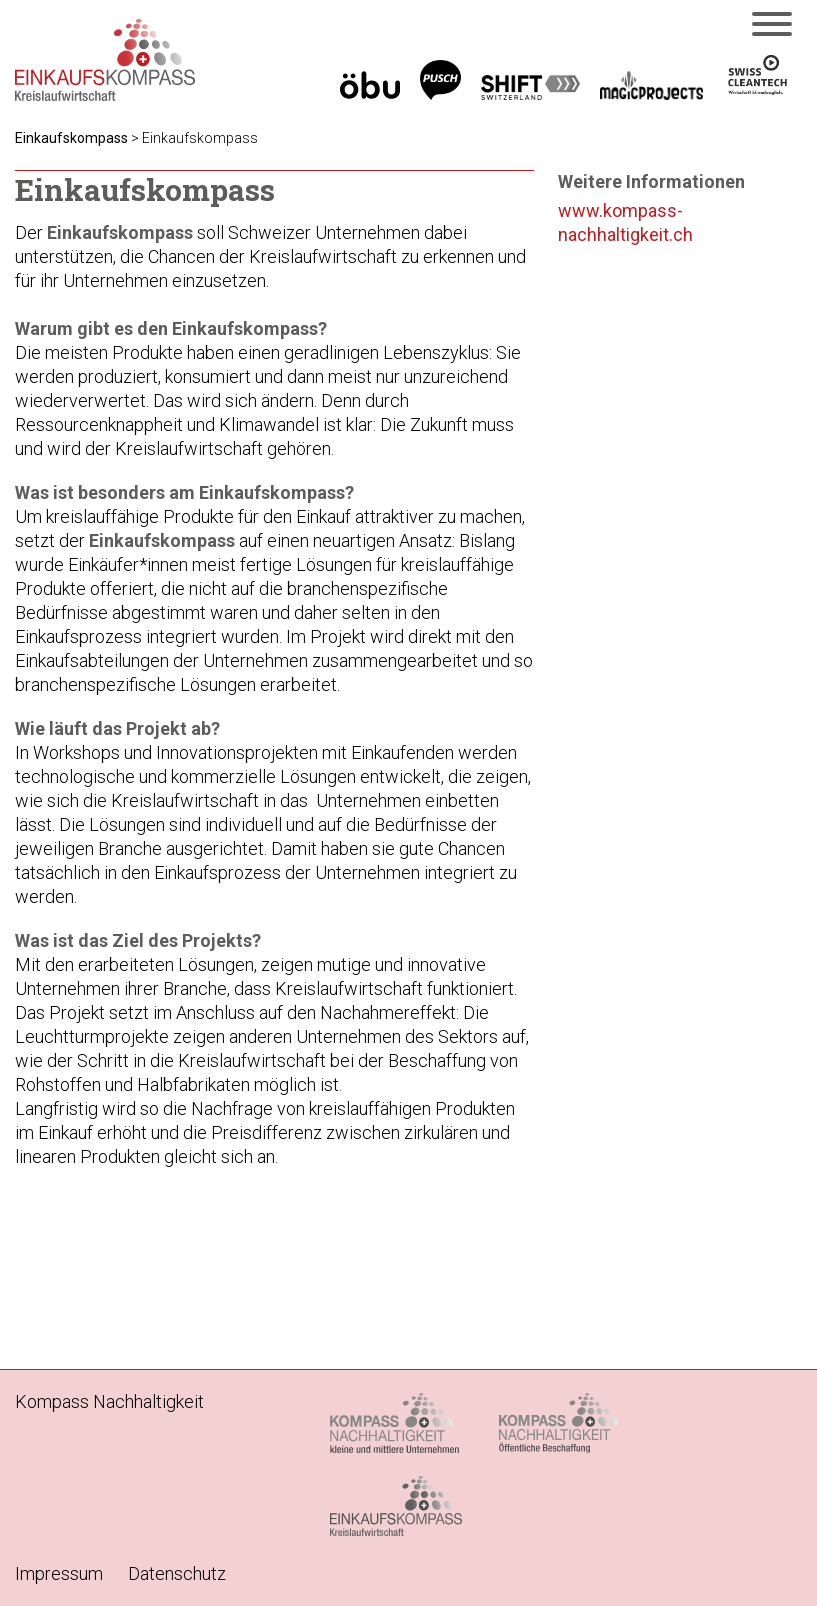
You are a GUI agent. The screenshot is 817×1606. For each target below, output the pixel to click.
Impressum (59, 1573)
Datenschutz (177, 1573)
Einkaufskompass (71, 138)
